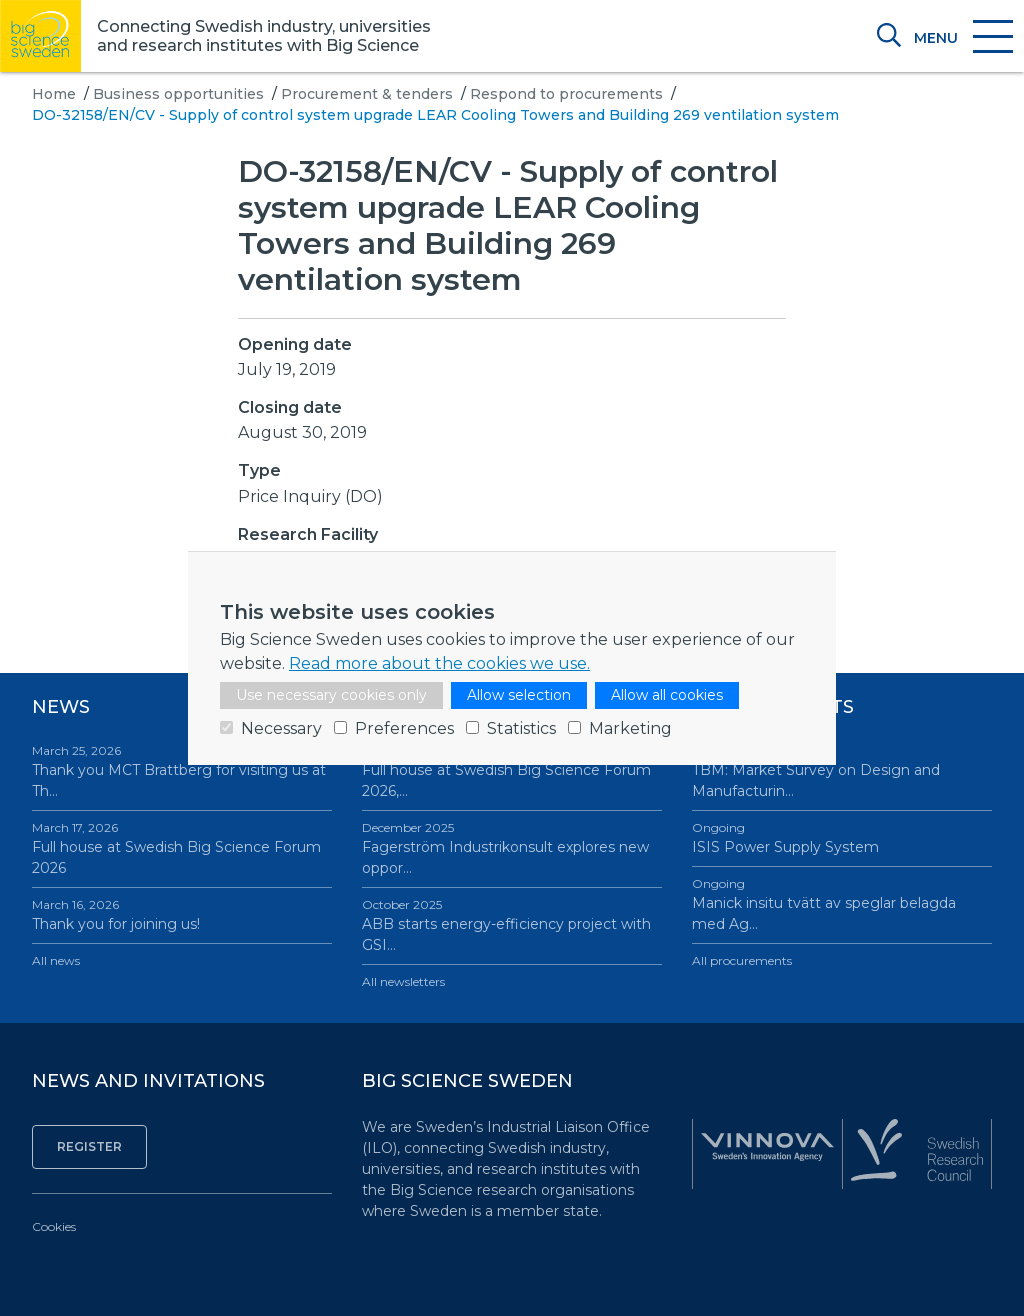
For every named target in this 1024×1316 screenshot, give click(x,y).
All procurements (742, 960)
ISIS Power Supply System (842, 837)
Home (54, 94)
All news (56, 960)
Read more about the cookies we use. (439, 663)
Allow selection (519, 695)
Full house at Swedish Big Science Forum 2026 (182, 848)
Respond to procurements (566, 94)
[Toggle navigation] (962, 38)
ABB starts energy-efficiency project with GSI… (512, 925)
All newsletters (403, 981)
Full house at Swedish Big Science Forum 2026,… (512, 771)
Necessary (281, 728)
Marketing (630, 728)
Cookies (54, 1226)
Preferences (404, 728)
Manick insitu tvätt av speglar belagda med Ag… (842, 904)
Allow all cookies (667, 695)
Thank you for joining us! (182, 914)
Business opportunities (178, 94)
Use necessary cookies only (331, 695)
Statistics (521, 728)
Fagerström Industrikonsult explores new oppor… (512, 848)
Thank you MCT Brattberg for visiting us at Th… (182, 771)
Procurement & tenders (367, 94)
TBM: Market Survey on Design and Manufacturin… (842, 771)
